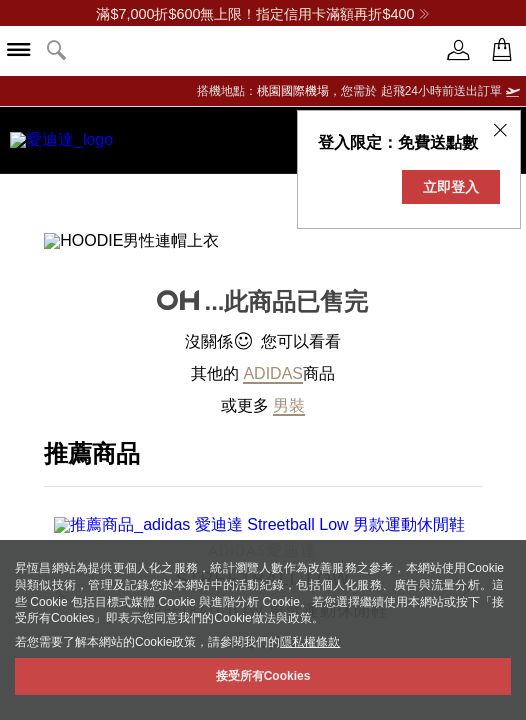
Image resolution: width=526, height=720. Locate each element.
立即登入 (451, 187)
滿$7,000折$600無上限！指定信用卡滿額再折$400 (262, 14)
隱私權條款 (310, 642)
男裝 (289, 389)
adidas (273, 357)
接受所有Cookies (263, 676)
